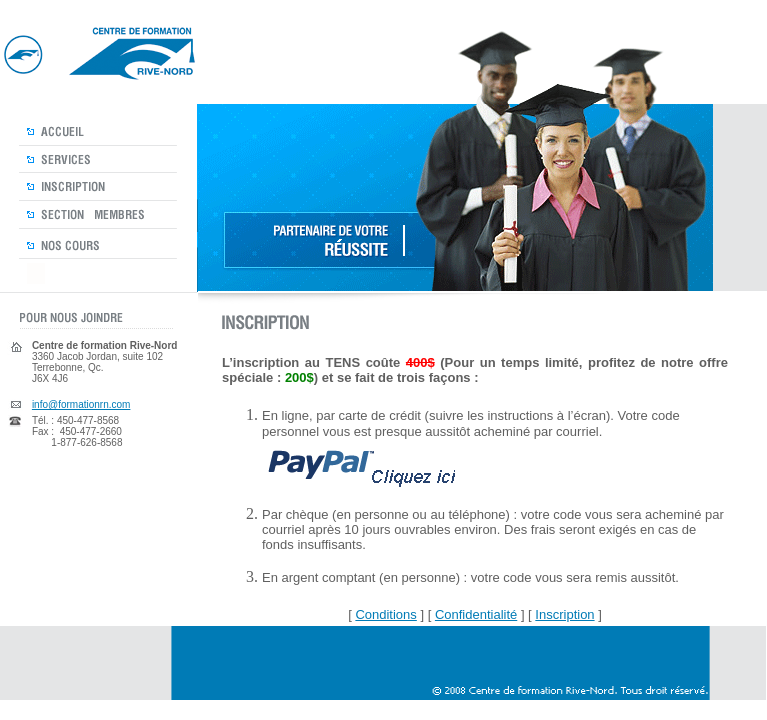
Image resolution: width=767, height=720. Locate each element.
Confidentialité (476, 614)
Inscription (564, 614)
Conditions (385, 614)
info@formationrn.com (81, 404)
